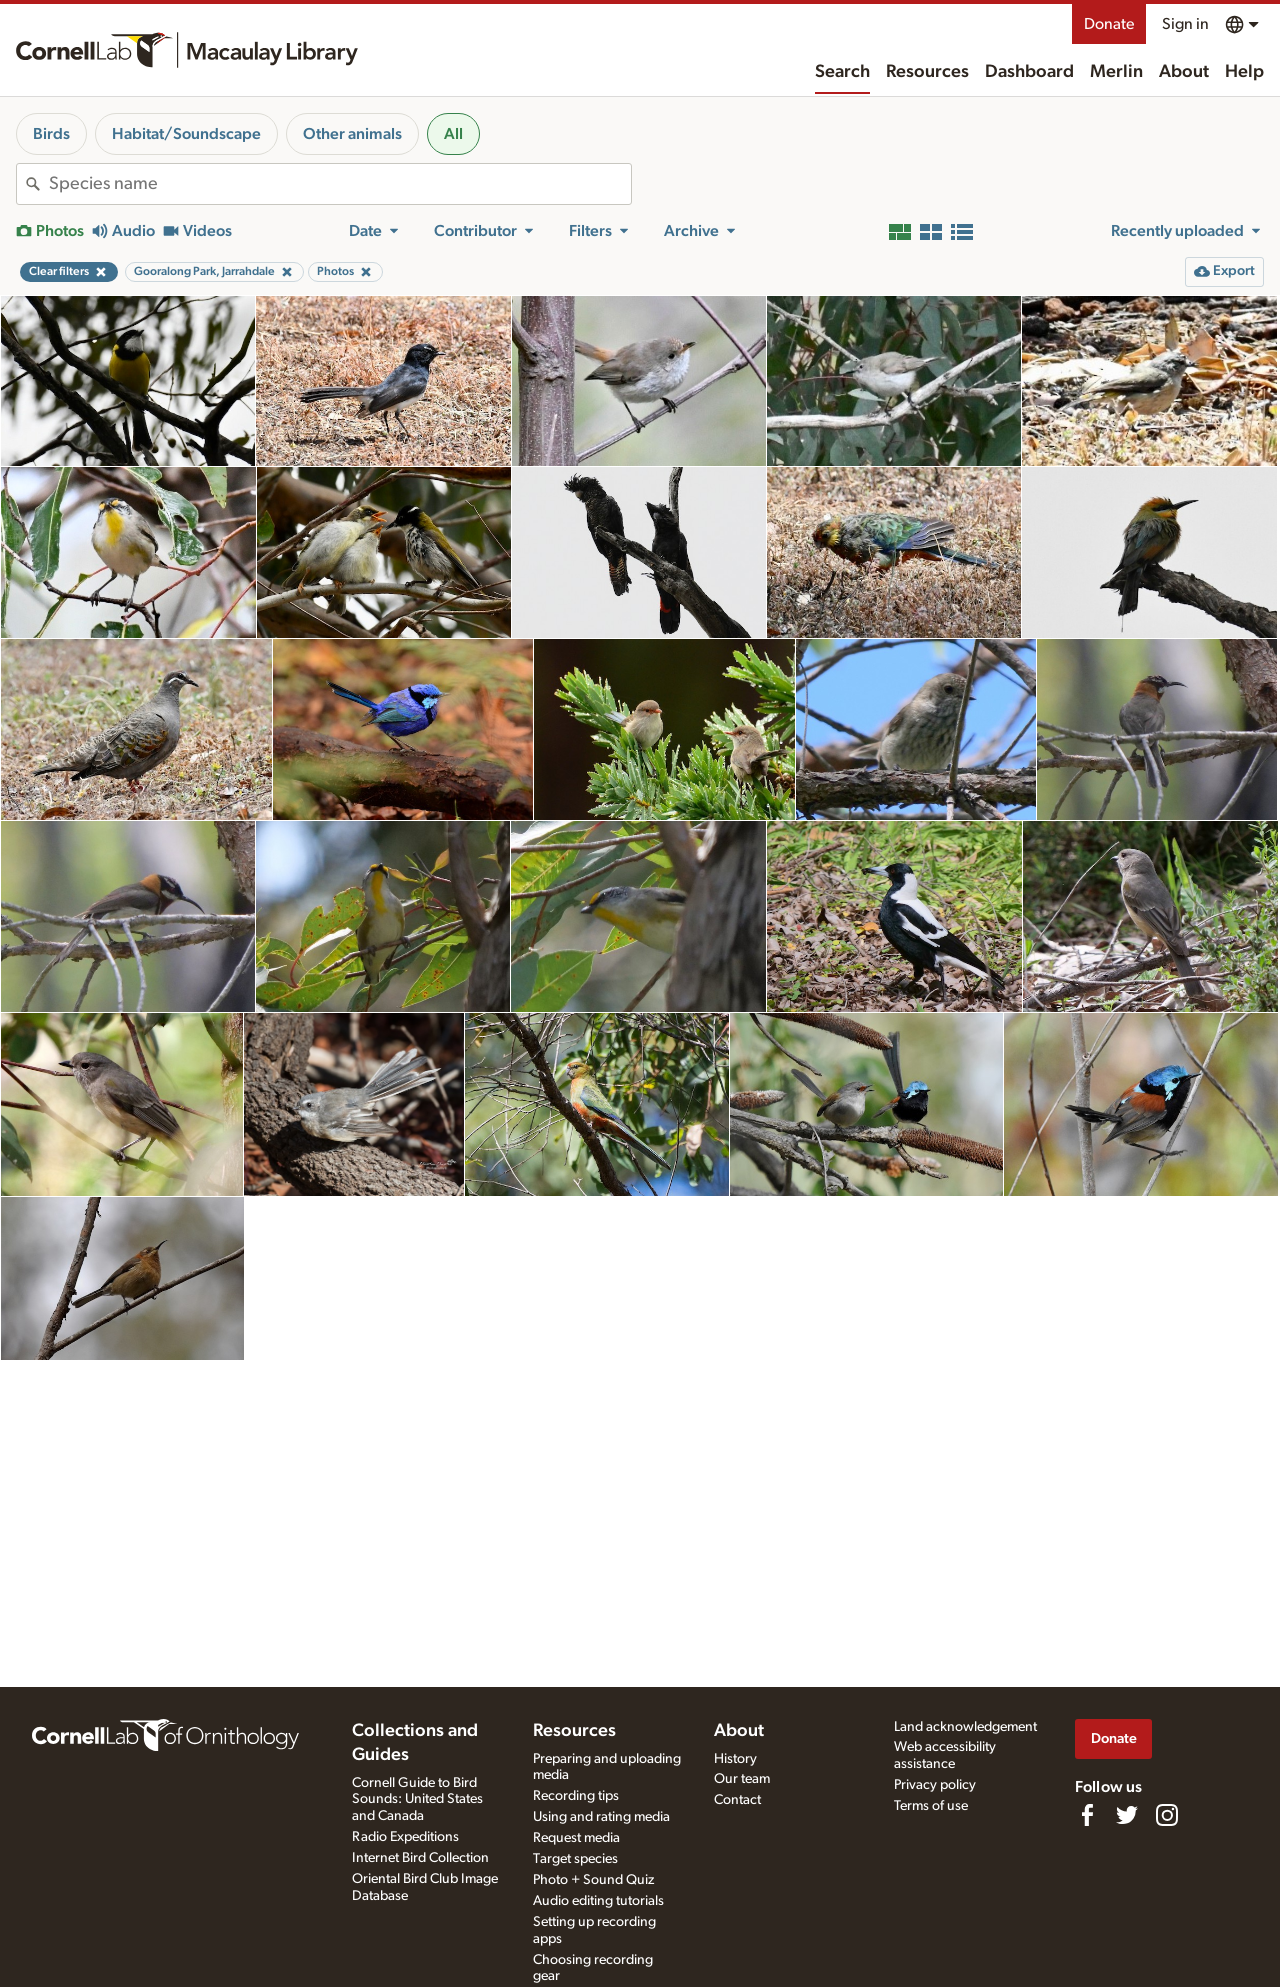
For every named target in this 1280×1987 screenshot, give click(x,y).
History (735, 1759)
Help (1244, 72)
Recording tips (576, 1796)
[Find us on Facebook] (1087, 1815)
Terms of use (931, 1806)
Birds (51, 134)
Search (842, 72)
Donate (1109, 24)
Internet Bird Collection (420, 1858)
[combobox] (340, 184)
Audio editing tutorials (598, 1901)
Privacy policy (935, 1785)
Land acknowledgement (965, 1727)
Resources (927, 72)
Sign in (1185, 24)
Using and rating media (601, 1817)
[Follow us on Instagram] (1167, 1815)
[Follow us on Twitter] (1127, 1815)
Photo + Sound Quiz (593, 1880)
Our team (742, 1779)
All (453, 134)
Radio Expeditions (405, 1837)
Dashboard (1029, 72)
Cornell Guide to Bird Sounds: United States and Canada (417, 1800)
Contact (737, 1800)
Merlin (1116, 72)
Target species (575, 1859)
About (1184, 72)
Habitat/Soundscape (186, 134)
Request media (576, 1838)
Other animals (352, 134)
